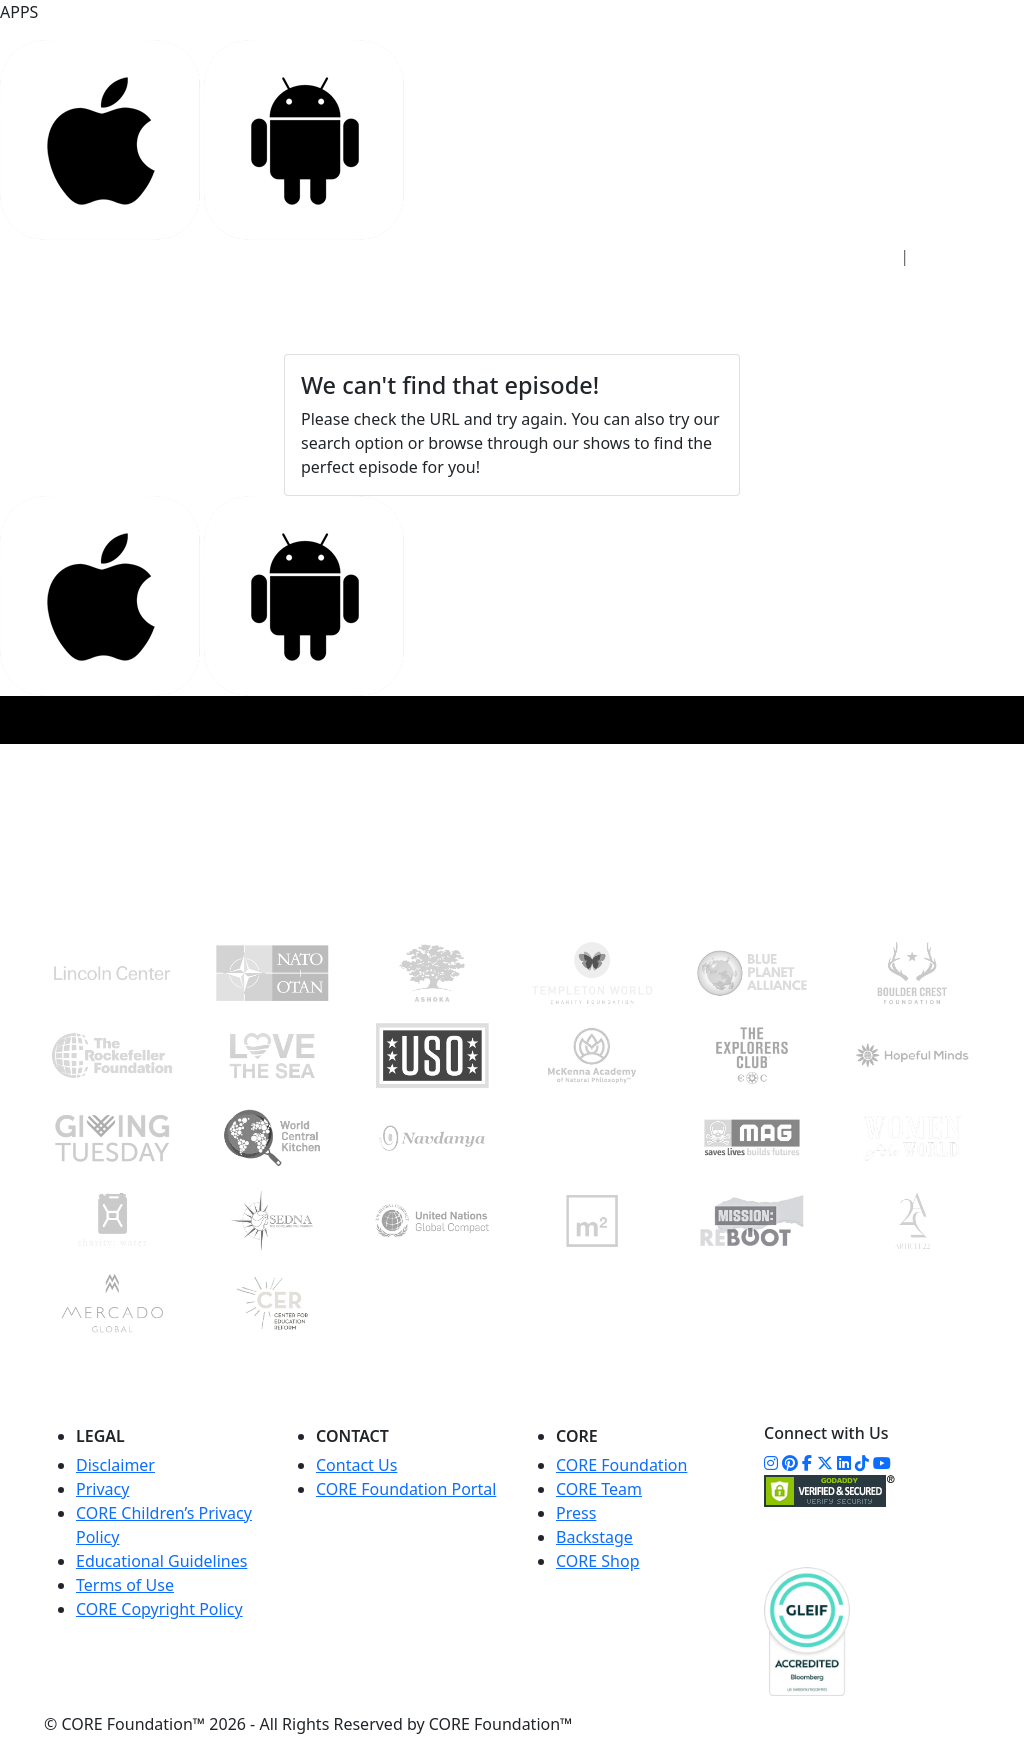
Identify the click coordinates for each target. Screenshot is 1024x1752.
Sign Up (954, 256)
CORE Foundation (621, 1465)
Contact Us (356, 1465)
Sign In (858, 256)
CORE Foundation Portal (406, 1489)
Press (576, 1513)
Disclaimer (115, 1465)
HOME (207, 300)
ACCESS (283, 300)
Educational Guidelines (161, 1561)
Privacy (102, 1489)
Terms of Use (125, 1585)
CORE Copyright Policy (159, 1609)
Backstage (594, 1537)
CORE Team (599, 1489)
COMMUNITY (669, 300)
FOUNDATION (544, 300)
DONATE (906, 308)
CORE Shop (598, 1561)
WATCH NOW (779, 313)
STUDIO (364, 300)
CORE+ (443, 300)
